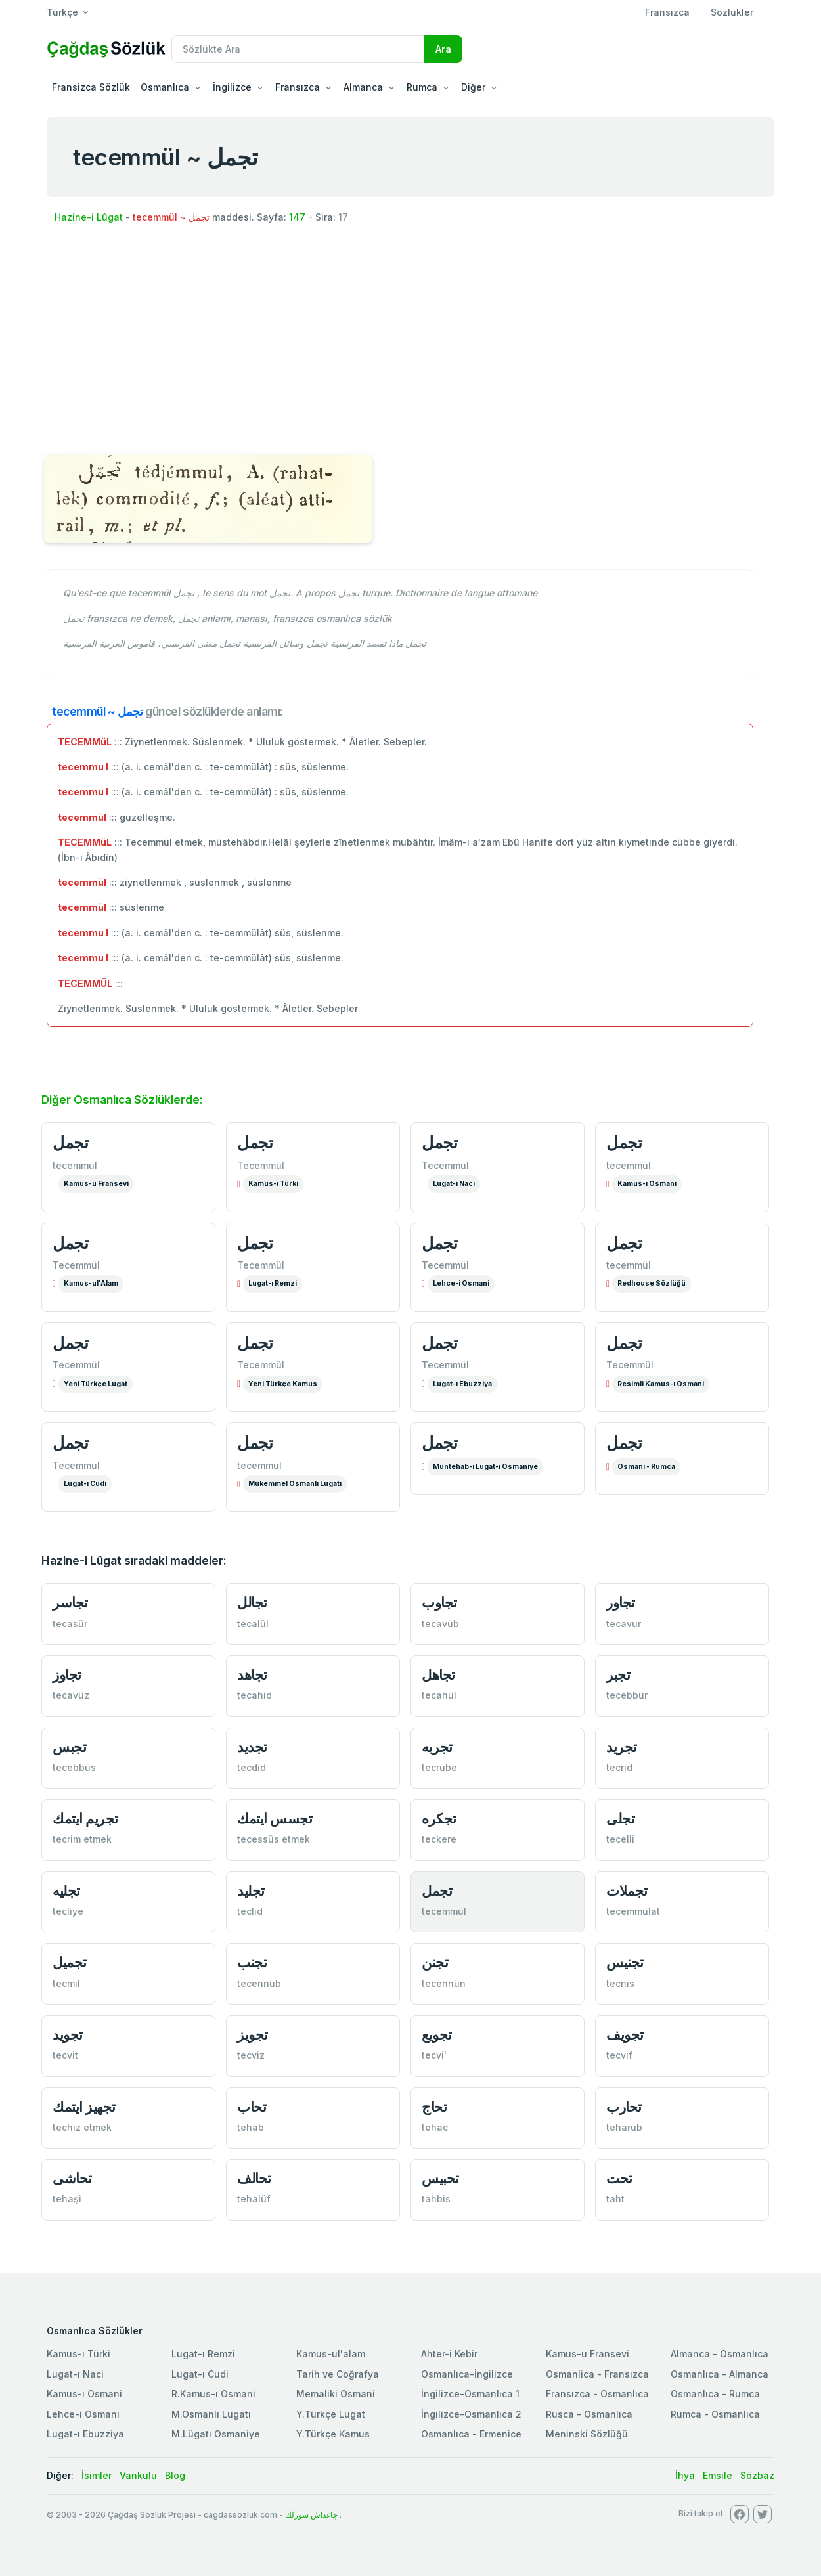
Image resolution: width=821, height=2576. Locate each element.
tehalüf (254, 2198)
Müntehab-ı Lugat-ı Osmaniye (485, 1466)
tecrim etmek (82, 1839)
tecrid (619, 1767)
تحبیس (440, 2178)
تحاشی (72, 2178)
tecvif (619, 2055)
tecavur (623, 1623)
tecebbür (627, 1695)
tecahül (439, 1695)
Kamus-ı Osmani (647, 1183)
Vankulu (138, 2475)
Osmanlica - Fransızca (597, 2374)
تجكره (439, 1818)
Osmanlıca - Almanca (719, 2374)
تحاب (251, 2107)
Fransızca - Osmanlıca (597, 2393)
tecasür (70, 1623)
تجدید (252, 1747)
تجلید (251, 1891)
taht (615, 2198)
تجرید (621, 1747)
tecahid (254, 1695)
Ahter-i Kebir (449, 2353)
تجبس (69, 1747)
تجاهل (438, 1675)
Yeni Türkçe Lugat (95, 1384)
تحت (619, 2178)
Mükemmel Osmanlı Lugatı (295, 1483)
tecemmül (75, 1165)
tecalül (253, 1623)
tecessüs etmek (273, 1839)
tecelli (620, 1839)
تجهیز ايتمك (84, 2107)
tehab (250, 2127)
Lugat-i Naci (454, 1183)
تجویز (252, 2034)
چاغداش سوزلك (311, 2515)
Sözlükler (732, 12)
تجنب (252, 1962)
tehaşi (67, 2198)
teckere (439, 1839)
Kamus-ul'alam (330, 2353)
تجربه (437, 1747)
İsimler (96, 2475)
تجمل (70, 1142)
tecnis (620, 1983)
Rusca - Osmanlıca (589, 2414)
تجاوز (67, 1675)
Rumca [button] (422, 87)
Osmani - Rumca (646, 1466)
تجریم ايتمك (85, 1818)
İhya (685, 2475)
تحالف (254, 2178)
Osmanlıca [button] (165, 87)
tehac (435, 2127)
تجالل (252, 1602)
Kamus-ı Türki (273, 1183)
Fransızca (667, 12)
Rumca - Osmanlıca (715, 2414)
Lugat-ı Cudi (85, 1483)
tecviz (251, 2055)
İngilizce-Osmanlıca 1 (470, 2393)
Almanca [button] (363, 87)
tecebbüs (74, 1767)
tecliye (68, 1911)
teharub (624, 2127)
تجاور (620, 1602)
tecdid (251, 1767)
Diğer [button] (473, 87)
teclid (250, 1911)
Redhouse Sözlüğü (651, 1283)
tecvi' (434, 2055)
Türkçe (62, 12)
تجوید (68, 2034)
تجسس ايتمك (274, 1818)
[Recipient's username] (298, 49)
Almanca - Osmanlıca (719, 2353)
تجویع (437, 2034)
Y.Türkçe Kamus (333, 2433)
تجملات (627, 1891)
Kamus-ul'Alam (91, 1283)
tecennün (444, 1983)
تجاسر (70, 1602)
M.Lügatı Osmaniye (215, 2433)
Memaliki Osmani (335, 2393)
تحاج (434, 2107)
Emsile (717, 2475)
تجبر (618, 1675)
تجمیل (70, 1962)
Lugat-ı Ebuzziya (462, 1384)
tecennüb (259, 1983)
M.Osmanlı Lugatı (211, 2414)
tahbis (436, 2198)
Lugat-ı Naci (75, 2374)
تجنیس (625, 1962)
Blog (175, 2475)
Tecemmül (260, 1165)
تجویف (625, 2034)
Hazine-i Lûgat (89, 217)
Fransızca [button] (297, 87)
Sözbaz (757, 2475)
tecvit (65, 2055)
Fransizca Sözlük (91, 87)
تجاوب (439, 1602)
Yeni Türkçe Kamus (282, 1384)
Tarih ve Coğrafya (337, 2374)
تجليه (66, 1891)
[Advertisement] (410, 341)
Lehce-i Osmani (461, 1283)
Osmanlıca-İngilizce (467, 2374)
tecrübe (439, 1767)
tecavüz (71, 1695)
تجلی (620, 1818)
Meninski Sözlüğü (587, 2433)
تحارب (624, 2107)
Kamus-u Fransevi (96, 1183)
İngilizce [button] (232, 87)
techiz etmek (82, 2127)
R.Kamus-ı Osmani (213, 2393)
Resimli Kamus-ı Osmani (660, 1384)
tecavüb (440, 1623)
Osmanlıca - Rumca (715, 2393)
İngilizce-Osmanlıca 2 (471, 2414)
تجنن (435, 1962)
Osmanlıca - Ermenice (471, 2433)
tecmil (66, 1983)
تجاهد (252, 1675)
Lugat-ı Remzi (272, 1283)
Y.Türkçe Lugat (330, 2414)
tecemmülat (633, 1911)
